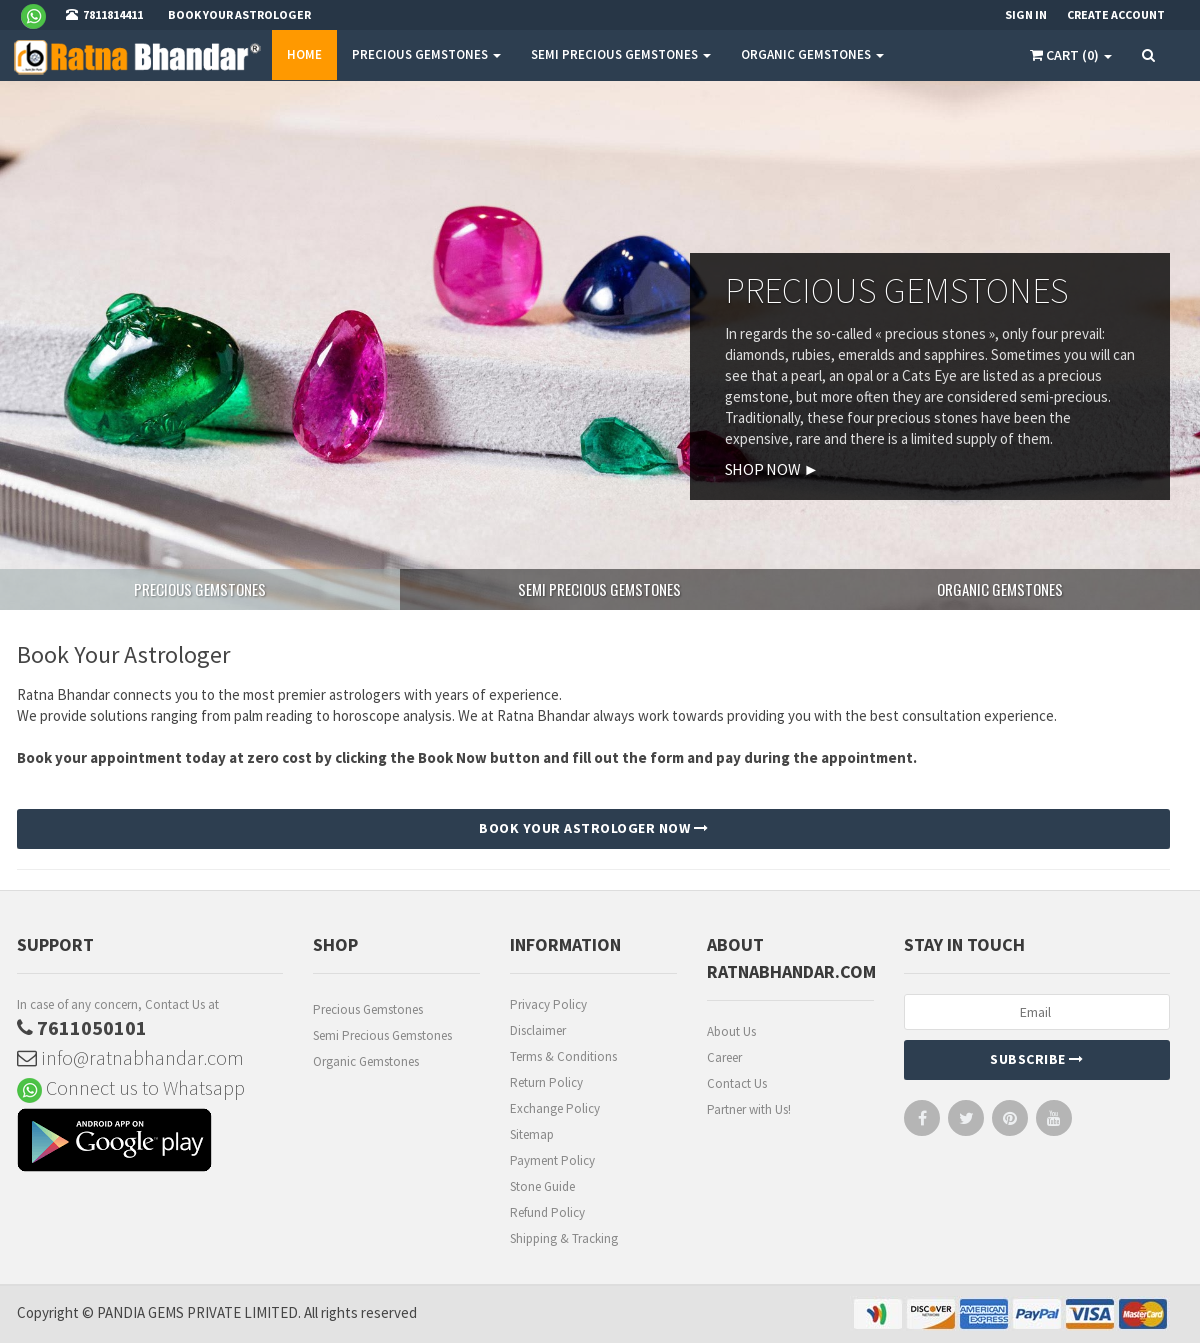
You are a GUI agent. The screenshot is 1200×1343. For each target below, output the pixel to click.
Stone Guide (542, 1186)
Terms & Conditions (563, 1056)
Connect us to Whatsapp (131, 1087)
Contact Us (737, 1083)
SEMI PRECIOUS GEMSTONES (621, 54)
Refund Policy (547, 1212)
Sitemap (532, 1134)
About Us (731, 1031)
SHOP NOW (772, 469)
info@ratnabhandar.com (130, 1057)
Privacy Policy (548, 1004)
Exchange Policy (555, 1108)
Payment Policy (552, 1160)
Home (304, 54)
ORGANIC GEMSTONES (812, 54)
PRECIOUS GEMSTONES (426, 54)
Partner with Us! (749, 1109)
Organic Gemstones (366, 1061)
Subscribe (1037, 1059)
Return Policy (546, 1082)
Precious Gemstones (368, 1009)
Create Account (1116, 14)
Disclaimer (538, 1030)
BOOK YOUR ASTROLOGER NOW (593, 828)
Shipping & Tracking (564, 1238)
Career (724, 1057)
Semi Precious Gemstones (382, 1035)
